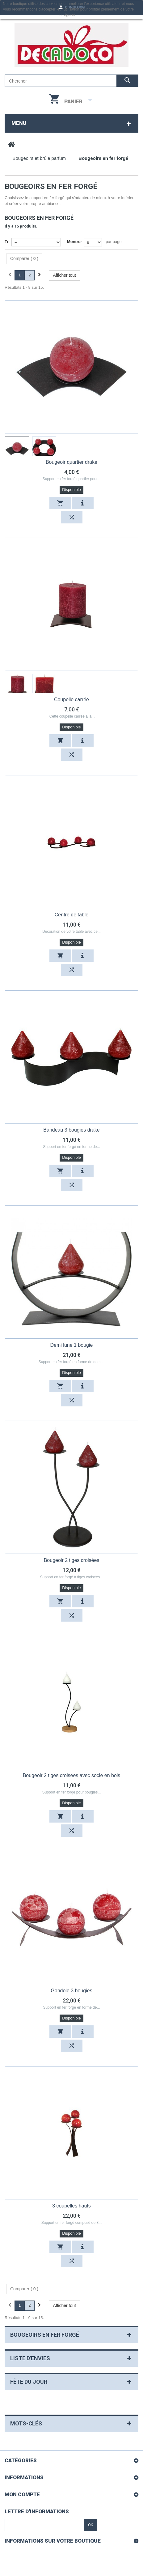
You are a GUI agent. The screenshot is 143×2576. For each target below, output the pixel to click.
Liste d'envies (30, 2358)
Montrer (74, 241)
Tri (7, 241)
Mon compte (22, 2494)
